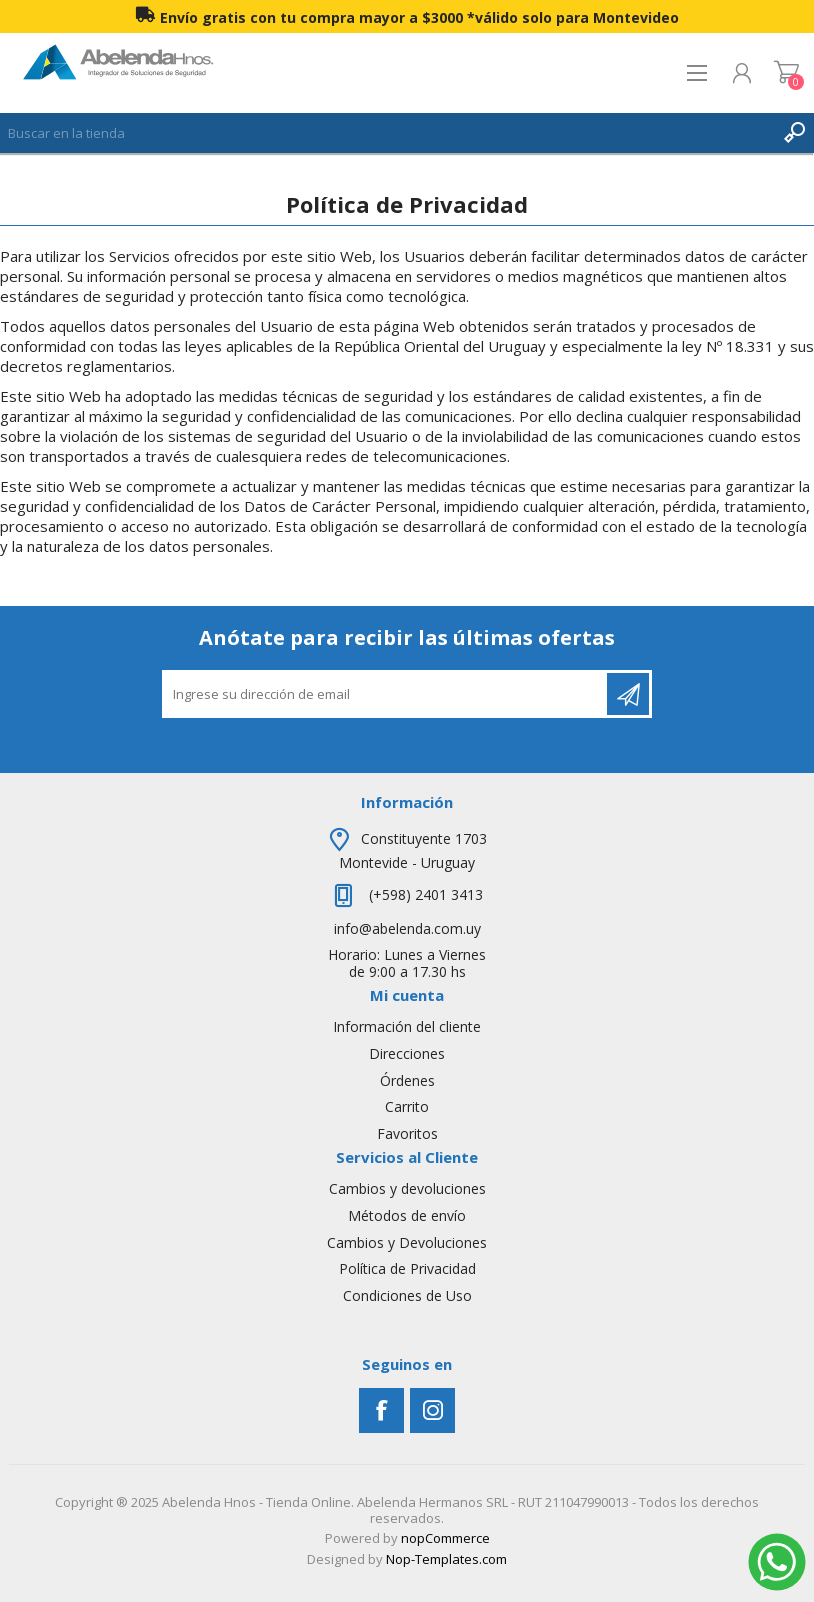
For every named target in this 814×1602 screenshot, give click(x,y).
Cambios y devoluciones (407, 1188)
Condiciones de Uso (407, 1295)
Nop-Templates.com (446, 1559)
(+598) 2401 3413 (424, 894)
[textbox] (387, 133)
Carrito (786, 73)
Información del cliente (407, 1026)
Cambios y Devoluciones (407, 1242)
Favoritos (407, 1133)
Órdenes (407, 1080)
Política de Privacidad (407, 1268)
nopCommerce (445, 1538)
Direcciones (407, 1053)
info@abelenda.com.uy (407, 928)
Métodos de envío (407, 1215)
